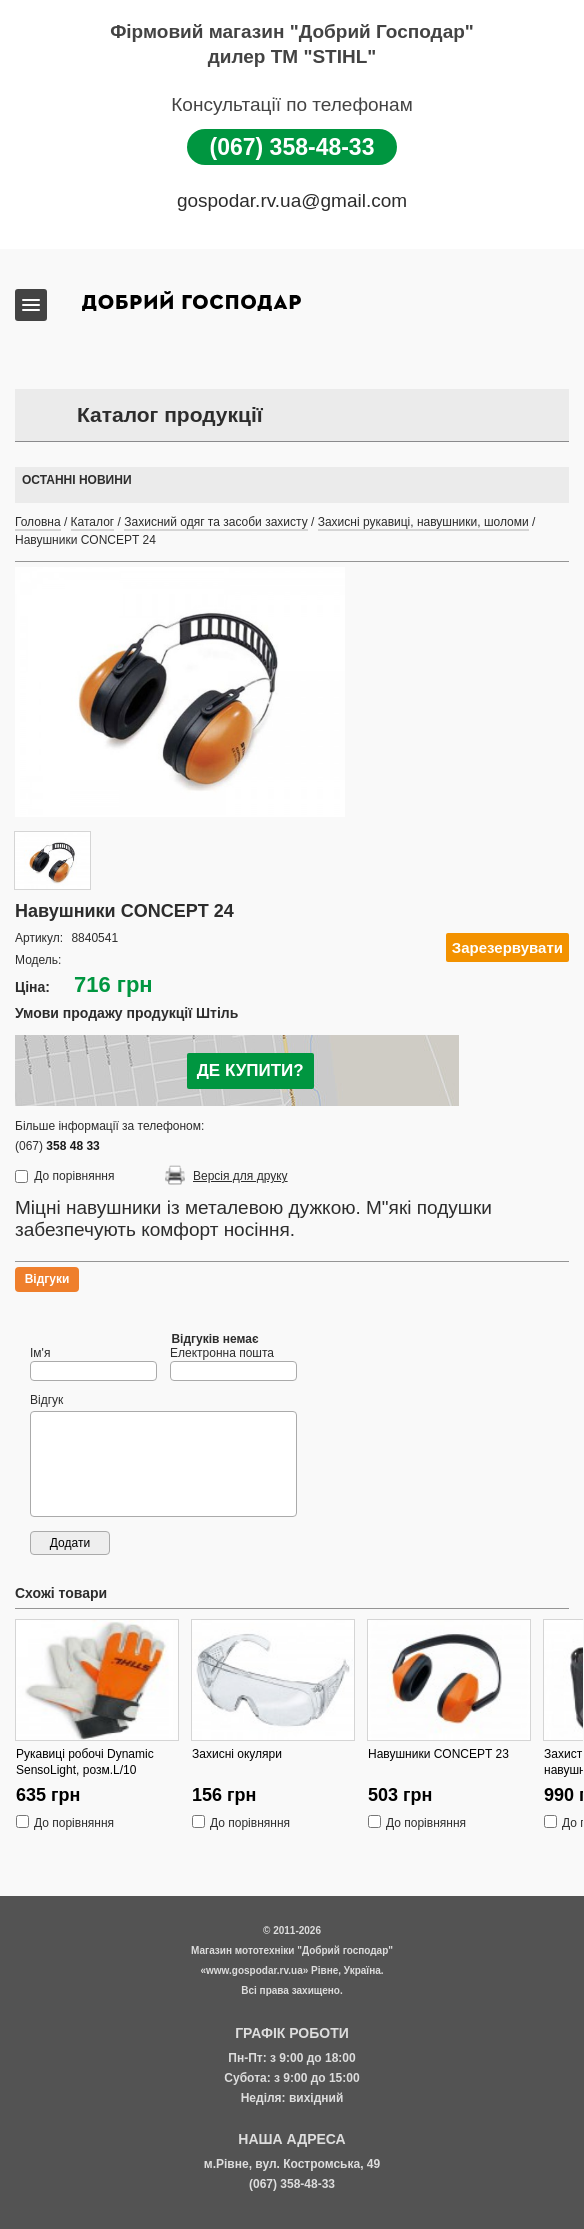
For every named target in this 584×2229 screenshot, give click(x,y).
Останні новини (77, 480)
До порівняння (74, 1176)
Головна (38, 522)
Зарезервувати (507, 947)
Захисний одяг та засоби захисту (215, 522)
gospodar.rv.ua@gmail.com (292, 200)
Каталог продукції (170, 415)
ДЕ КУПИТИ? (250, 1070)
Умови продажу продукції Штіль (126, 1013)
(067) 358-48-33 (292, 147)
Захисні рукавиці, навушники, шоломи (423, 522)
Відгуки (47, 1279)
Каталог (93, 522)
